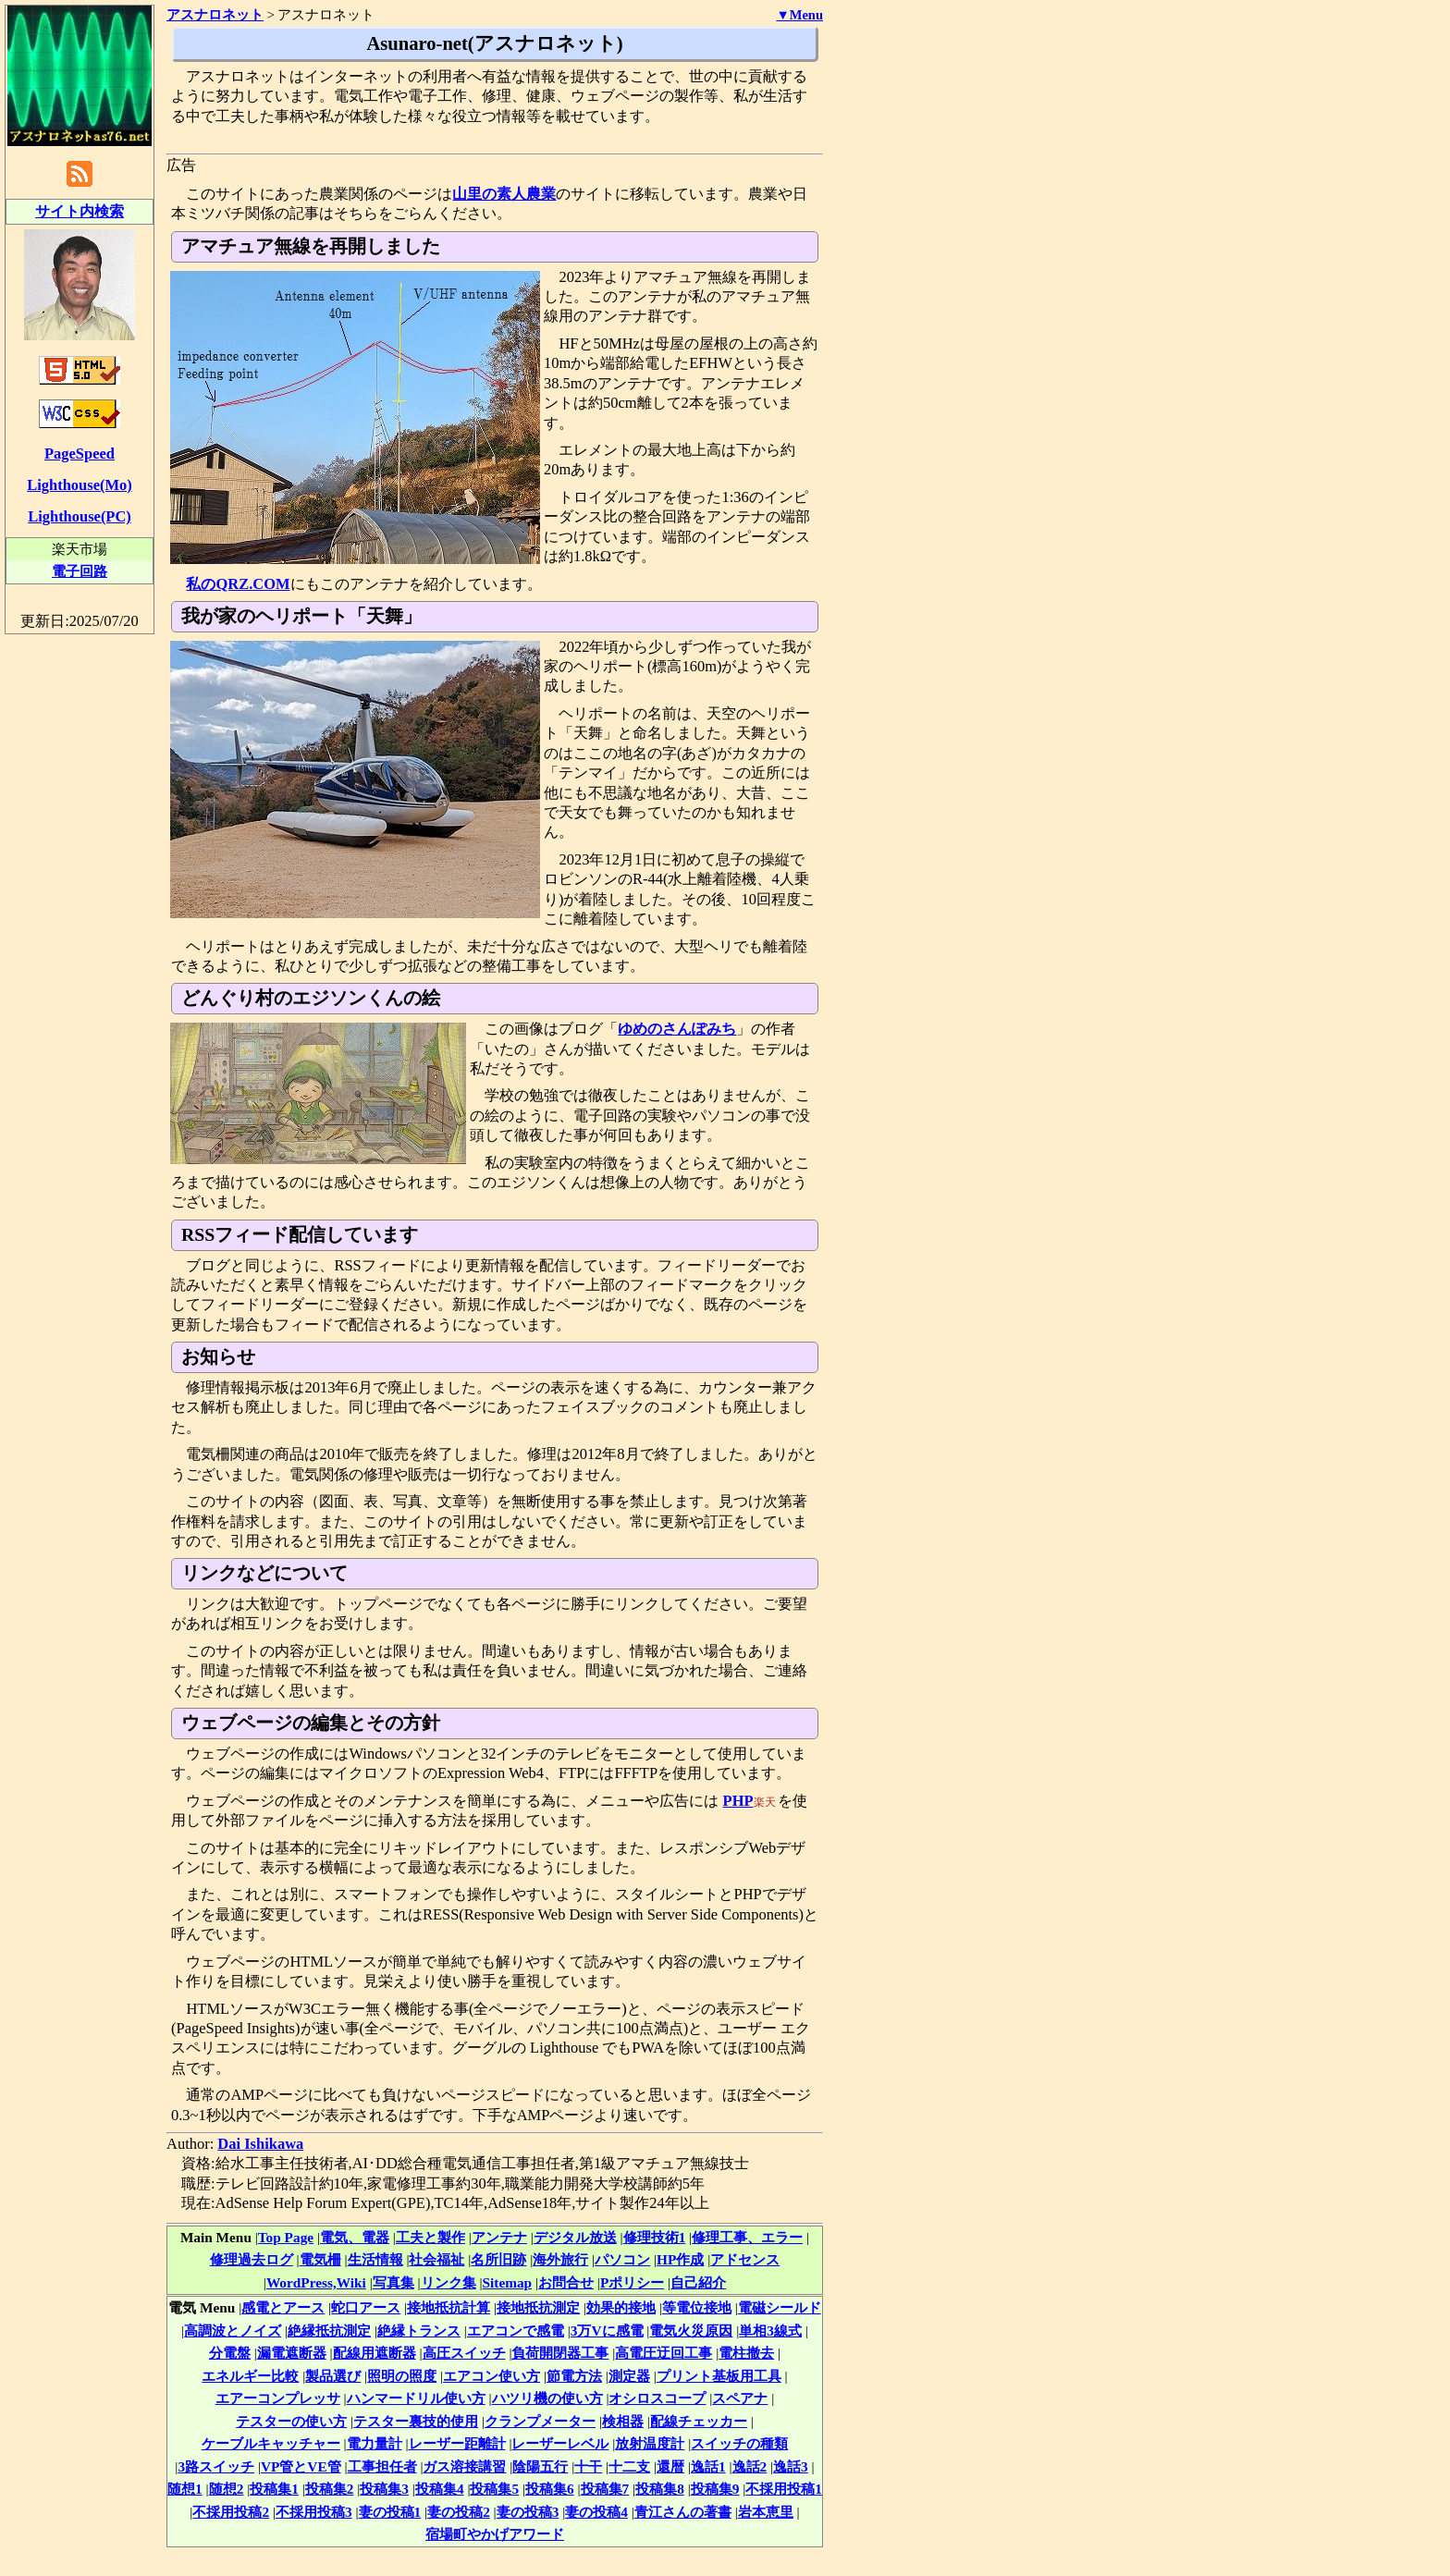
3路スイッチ (216, 2466)
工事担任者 (382, 2466)
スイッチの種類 (739, 2443)
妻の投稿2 (458, 2512)
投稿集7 (605, 2488)
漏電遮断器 (291, 2353)
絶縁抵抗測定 (329, 2330)
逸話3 (790, 2466)
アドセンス (745, 2259)
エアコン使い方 (491, 2376)
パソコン (622, 2259)
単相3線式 (770, 2330)
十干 (588, 2466)
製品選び (333, 2376)
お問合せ (566, 2282)
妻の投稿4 (596, 2512)
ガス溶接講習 (464, 2466)
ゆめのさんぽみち (677, 1028)
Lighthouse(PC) (79, 516)
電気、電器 (354, 2237)
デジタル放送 (575, 2237)
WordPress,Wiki (316, 2282)
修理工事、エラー (747, 2237)
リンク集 (448, 2282)
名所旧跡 (498, 2259)
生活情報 (375, 2259)
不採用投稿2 (230, 2512)
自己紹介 (698, 2282)
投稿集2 (329, 2488)
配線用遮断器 (374, 2353)
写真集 (393, 2282)
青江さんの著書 (682, 2512)
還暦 (670, 2466)
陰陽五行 (540, 2466)
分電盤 (230, 2353)
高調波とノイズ (232, 2330)
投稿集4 (439, 2488)
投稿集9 (715, 2488)
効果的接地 (621, 2307)
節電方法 (574, 2376)
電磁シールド (779, 2307)
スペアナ (740, 2398)
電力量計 (374, 2443)
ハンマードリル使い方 (416, 2398)
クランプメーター (540, 2421)
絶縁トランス (419, 2330)
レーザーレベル (559, 2443)
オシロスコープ (657, 2398)
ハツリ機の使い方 (547, 2398)
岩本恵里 (765, 2512)
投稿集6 (549, 2488)
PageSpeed (79, 453)
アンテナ (499, 2237)
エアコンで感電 (515, 2330)
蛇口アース (365, 2307)
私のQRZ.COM (237, 584)
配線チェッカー (698, 2421)
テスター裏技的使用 (415, 2421)
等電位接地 (696, 2307)
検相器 (623, 2421)
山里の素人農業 (504, 193)
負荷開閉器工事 (559, 2353)
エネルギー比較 (250, 2376)
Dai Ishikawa (260, 2144)
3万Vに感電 (607, 2330)
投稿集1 (274, 2488)
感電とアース (283, 2307)
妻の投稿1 (390, 2512)
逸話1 (708, 2466)
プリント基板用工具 (719, 2376)
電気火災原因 (690, 2330)
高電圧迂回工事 (663, 2353)
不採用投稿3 (314, 2512)
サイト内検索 (79, 211)
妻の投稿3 (528, 2512)
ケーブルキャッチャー (271, 2443)
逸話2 (750, 2466)
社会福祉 (436, 2259)
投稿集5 (494, 2488)
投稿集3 (384, 2488)
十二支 (629, 2466)
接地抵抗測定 (538, 2307)
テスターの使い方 (291, 2421)
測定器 (629, 2376)
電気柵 (320, 2259)
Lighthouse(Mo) (79, 485)
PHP (738, 1800)
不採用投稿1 (783, 2488)
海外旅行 (560, 2259)
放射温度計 (649, 2443)
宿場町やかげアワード (494, 2534)
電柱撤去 (746, 2353)
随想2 (226, 2488)
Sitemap (508, 2282)
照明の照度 (401, 2376)
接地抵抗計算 (448, 2307)
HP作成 (680, 2259)
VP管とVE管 (301, 2466)
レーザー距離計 (457, 2443)
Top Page (285, 2237)
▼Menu (799, 14)
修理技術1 (654, 2237)
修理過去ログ (251, 2259)
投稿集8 (659, 2488)
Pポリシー (632, 2282)
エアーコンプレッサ (277, 2398)
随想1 (185, 2488)
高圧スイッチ (464, 2353)
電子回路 (79, 571)
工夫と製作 (430, 2237)
